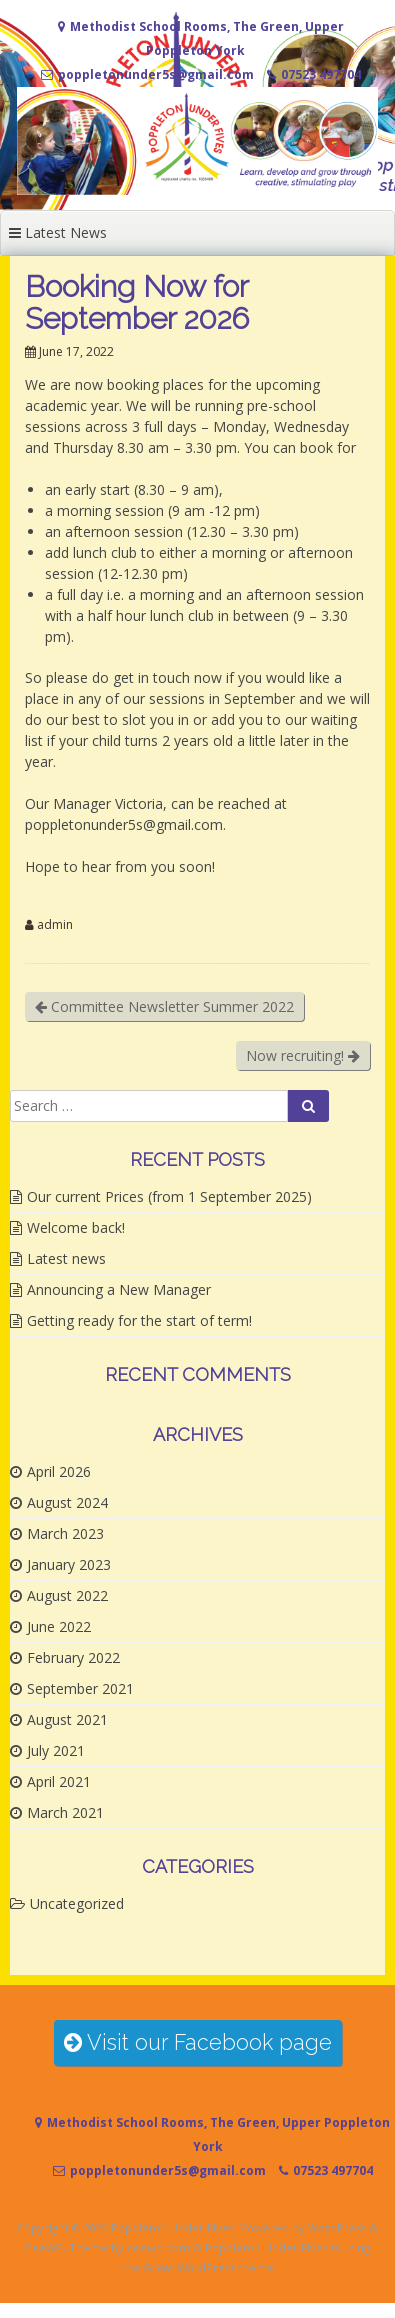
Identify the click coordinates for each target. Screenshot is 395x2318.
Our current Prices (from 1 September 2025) (169, 1196)
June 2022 (59, 1626)
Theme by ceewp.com (129, 2247)
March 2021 (65, 1812)
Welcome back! (76, 1227)
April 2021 (59, 1781)
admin (55, 925)
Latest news (66, 1258)
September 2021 (80, 1688)
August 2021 (67, 1719)
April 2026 (59, 1471)
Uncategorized (77, 1903)
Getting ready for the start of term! (139, 1320)
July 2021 (56, 1750)
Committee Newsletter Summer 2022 (164, 1006)
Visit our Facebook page (198, 2042)
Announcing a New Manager (119, 1289)
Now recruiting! (303, 1055)
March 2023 (65, 1533)
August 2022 (67, 1595)
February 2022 (73, 1657)
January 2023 (69, 1564)
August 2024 (67, 1502)
